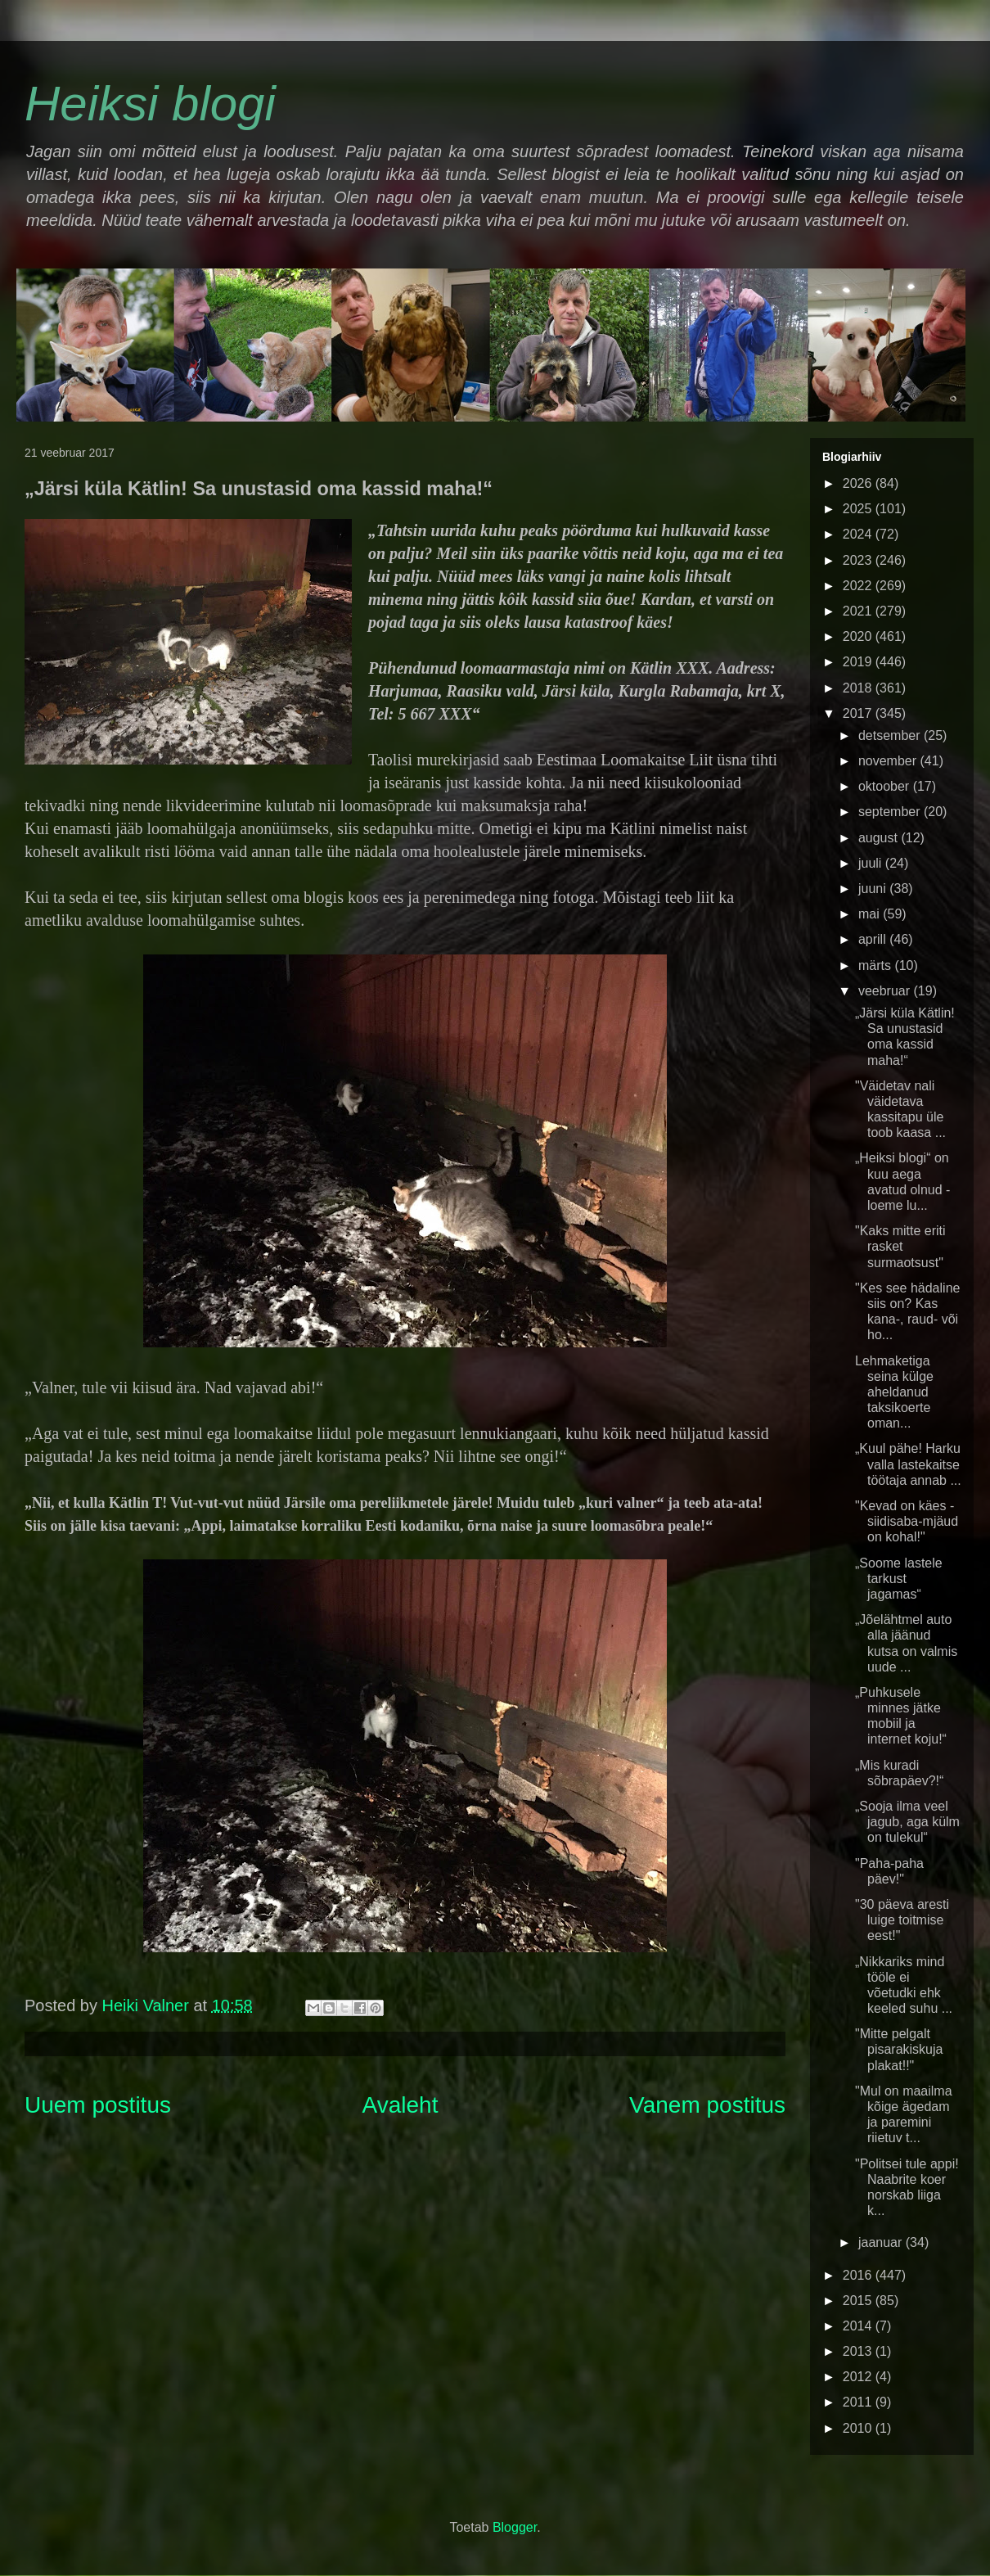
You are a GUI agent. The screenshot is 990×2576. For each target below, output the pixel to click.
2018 (859, 688)
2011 (859, 2402)
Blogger (515, 2527)
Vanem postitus (707, 2105)
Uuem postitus (98, 2105)
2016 (859, 2275)
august (879, 838)
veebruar (886, 991)
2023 (859, 560)
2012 (859, 2377)
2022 (859, 586)
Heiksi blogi (150, 103)
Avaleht (400, 2105)
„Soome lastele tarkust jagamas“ (899, 1578)
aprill (873, 939)
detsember (891, 735)
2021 (859, 611)
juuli (871, 863)
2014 (859, 2326)
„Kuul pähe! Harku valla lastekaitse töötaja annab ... (908, 1464)
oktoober (885, 786)
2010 (859, 2428)
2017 (859, 713)
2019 (859, 662)
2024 (859, 534)
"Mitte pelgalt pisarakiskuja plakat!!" (899, 2049)
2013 (859, 2351)
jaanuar (882, 2242)
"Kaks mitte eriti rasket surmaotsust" (900, 1246)
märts (876, 965)
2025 (859, 509)
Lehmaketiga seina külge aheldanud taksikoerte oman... (894, 1392)
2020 (859, 636)
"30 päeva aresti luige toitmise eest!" (902, 1919)
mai (870, 914)
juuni (873, 889)
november (889, 761)
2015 (859, 2301)
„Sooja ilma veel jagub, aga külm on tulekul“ (907, 1821)
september (891, 812)
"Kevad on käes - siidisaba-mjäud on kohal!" (906, 1521)
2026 (859, 483)
